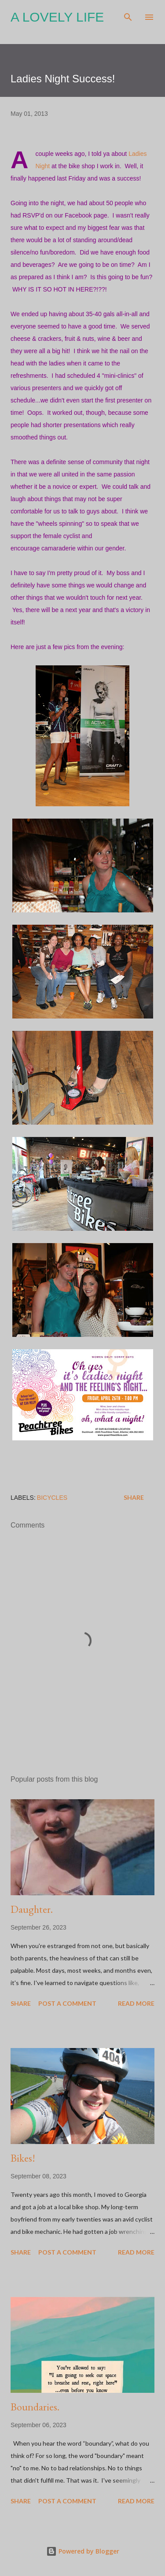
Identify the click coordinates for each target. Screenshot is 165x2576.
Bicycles (52, 1497)
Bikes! (23, 2158)
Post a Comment (67, 2003)
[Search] (128, 16)
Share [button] (134, 1497)
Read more (136, 2003)
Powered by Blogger (82, 2551)
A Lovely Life (57, 17)
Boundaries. (35, 2407)
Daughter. (32, 1909)
